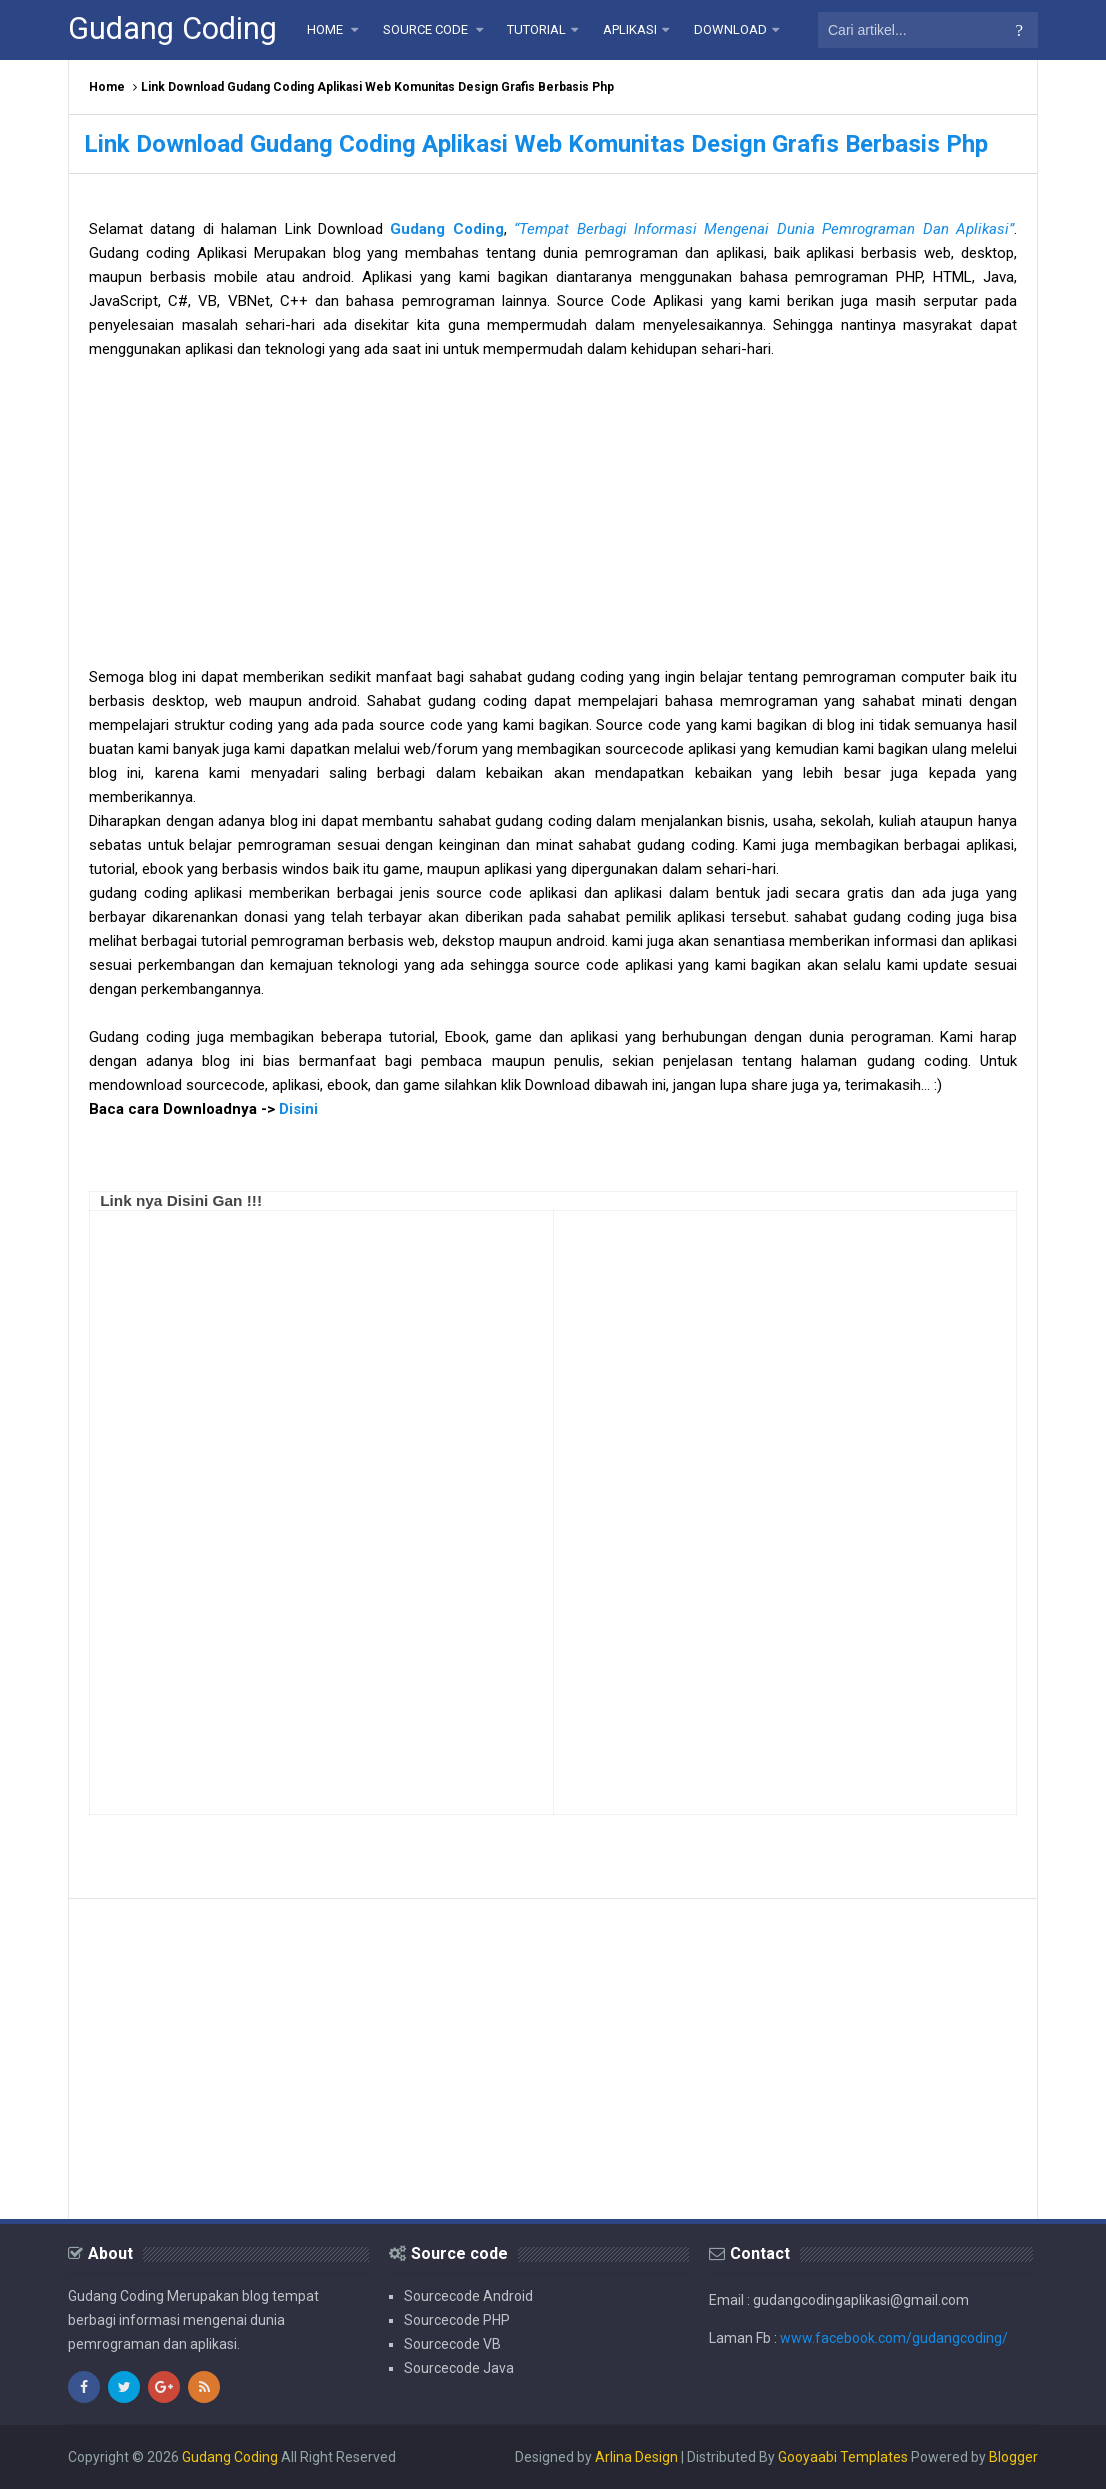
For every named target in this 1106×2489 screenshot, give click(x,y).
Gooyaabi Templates (843, 2457)
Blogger (1013, 2457)
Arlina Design (636, 2457)
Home (107, 87)
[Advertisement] (553, 525)
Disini (298, 1109)
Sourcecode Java (459, 2368)
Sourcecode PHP (457, 2320)
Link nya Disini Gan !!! (181, 1200)
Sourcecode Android (468, 2296)
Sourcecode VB (452, 2344)
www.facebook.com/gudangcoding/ (894, 2338)
